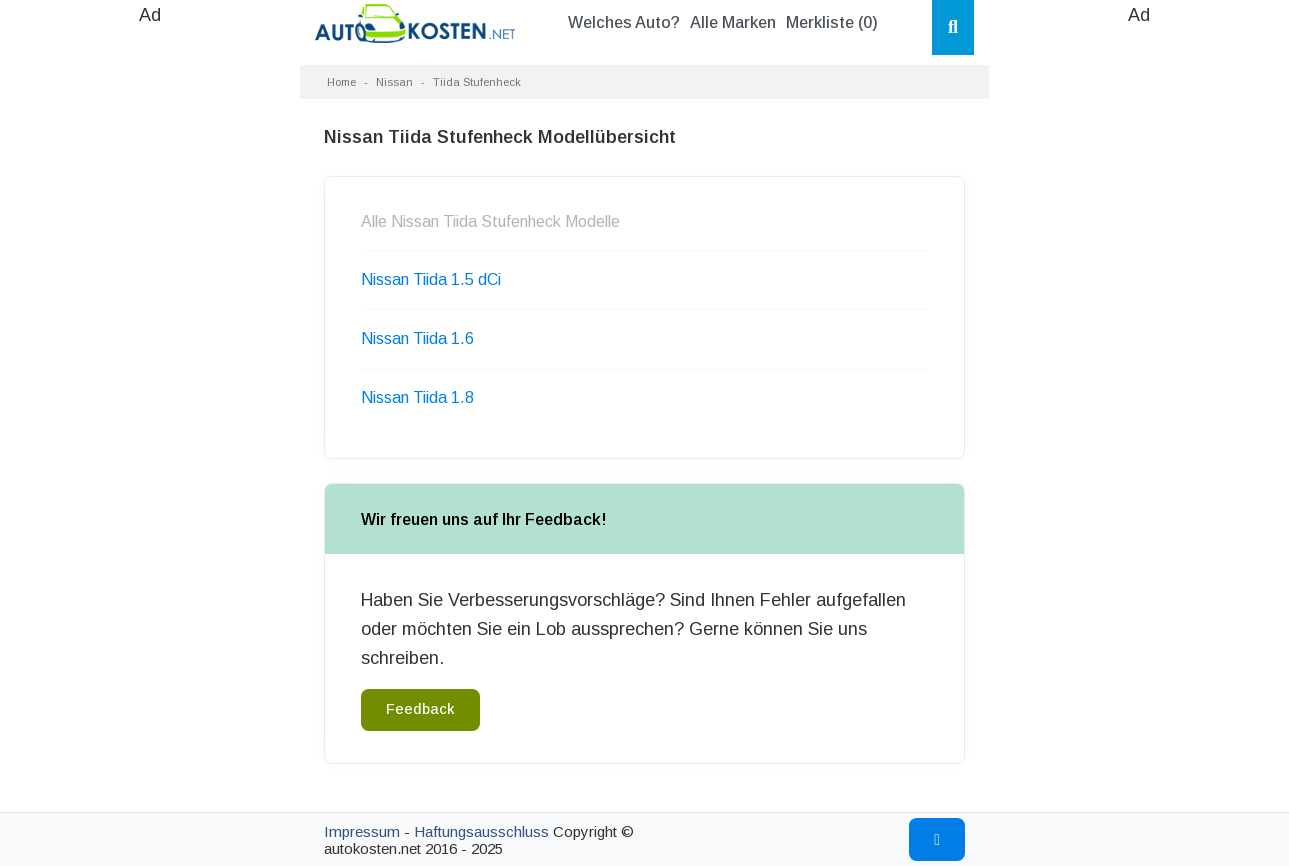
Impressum (362, 831)
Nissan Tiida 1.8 (417, 397)
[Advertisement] (150, 330)
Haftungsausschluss (481, 831)
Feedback (420, 709)
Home (341, 82)
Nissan (394, 82)
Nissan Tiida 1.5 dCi (431, 279)
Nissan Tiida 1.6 (417, 338)
